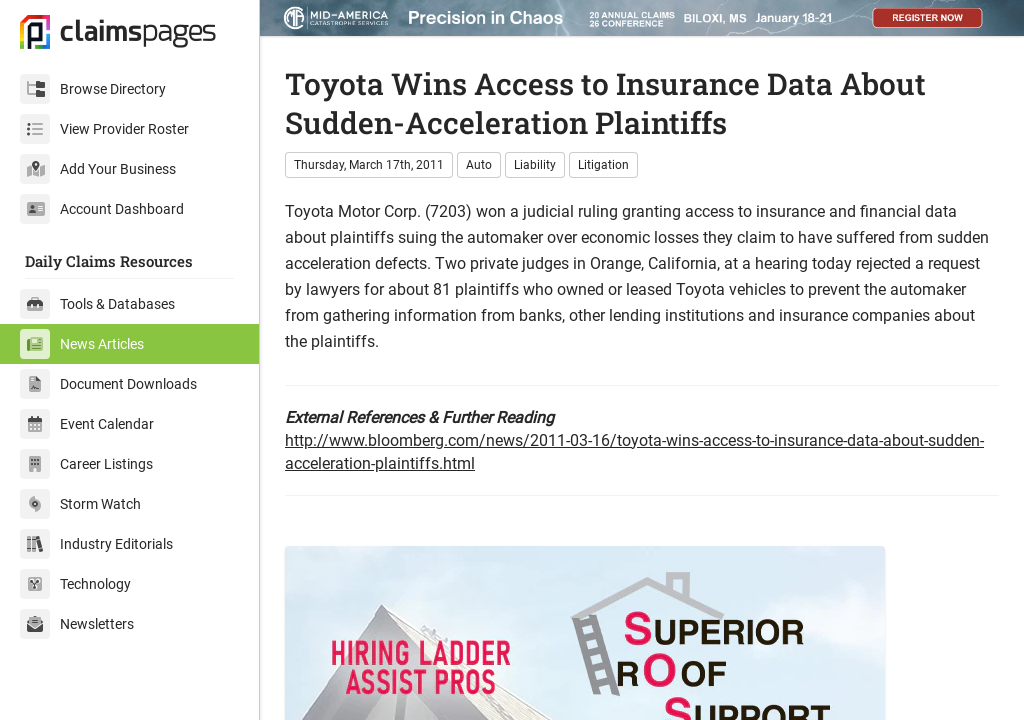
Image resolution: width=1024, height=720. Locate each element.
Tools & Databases (97, 304)
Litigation (603, 165)
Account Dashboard (102, 209)
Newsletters (77, 624)
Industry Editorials (96, 544)
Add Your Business (98, 169)
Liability (535, 165)
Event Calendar (87, 424)
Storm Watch (80, 504)
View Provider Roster (104, 129)
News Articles (82, 344)
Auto (479, 165)
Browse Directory (93, 89)
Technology (75, 584)
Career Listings (86, 464)
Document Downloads (108, 384)
